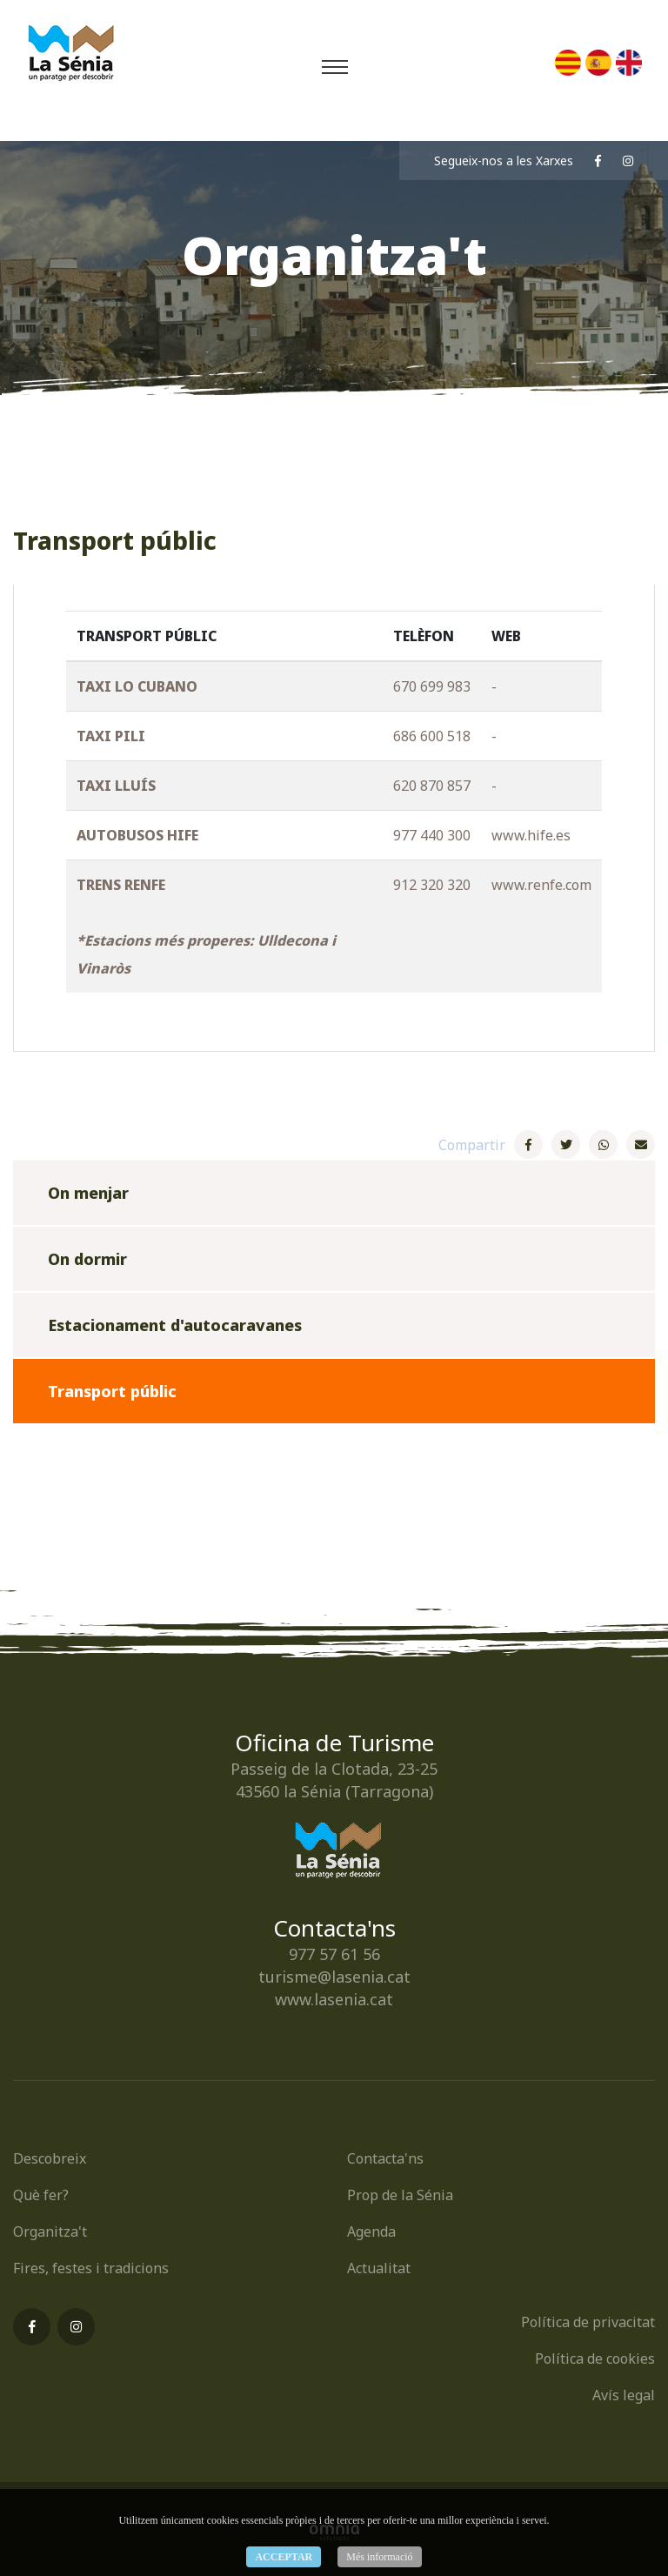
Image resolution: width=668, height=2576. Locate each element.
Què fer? (41, 2195)
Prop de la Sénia (400, 2195)
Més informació (379, 2557)
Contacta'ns (385, 2158)
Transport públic (112, 1391)
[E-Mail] (640, 1144)
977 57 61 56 (334, 1954)
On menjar (88, 1192)
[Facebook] (528, 1144)
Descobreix (49, 2158)
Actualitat (379, 2268)
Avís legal (623, 2395)
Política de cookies (595, 2358)
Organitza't (50, 2231)
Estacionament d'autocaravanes (175, 1325)
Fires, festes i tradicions (91, 2268)
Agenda (371, 2231)
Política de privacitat (588, 2322)
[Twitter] (565, 1144)
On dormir (87, 1258)
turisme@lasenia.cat (334, 1976)
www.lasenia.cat (334, 1999)
